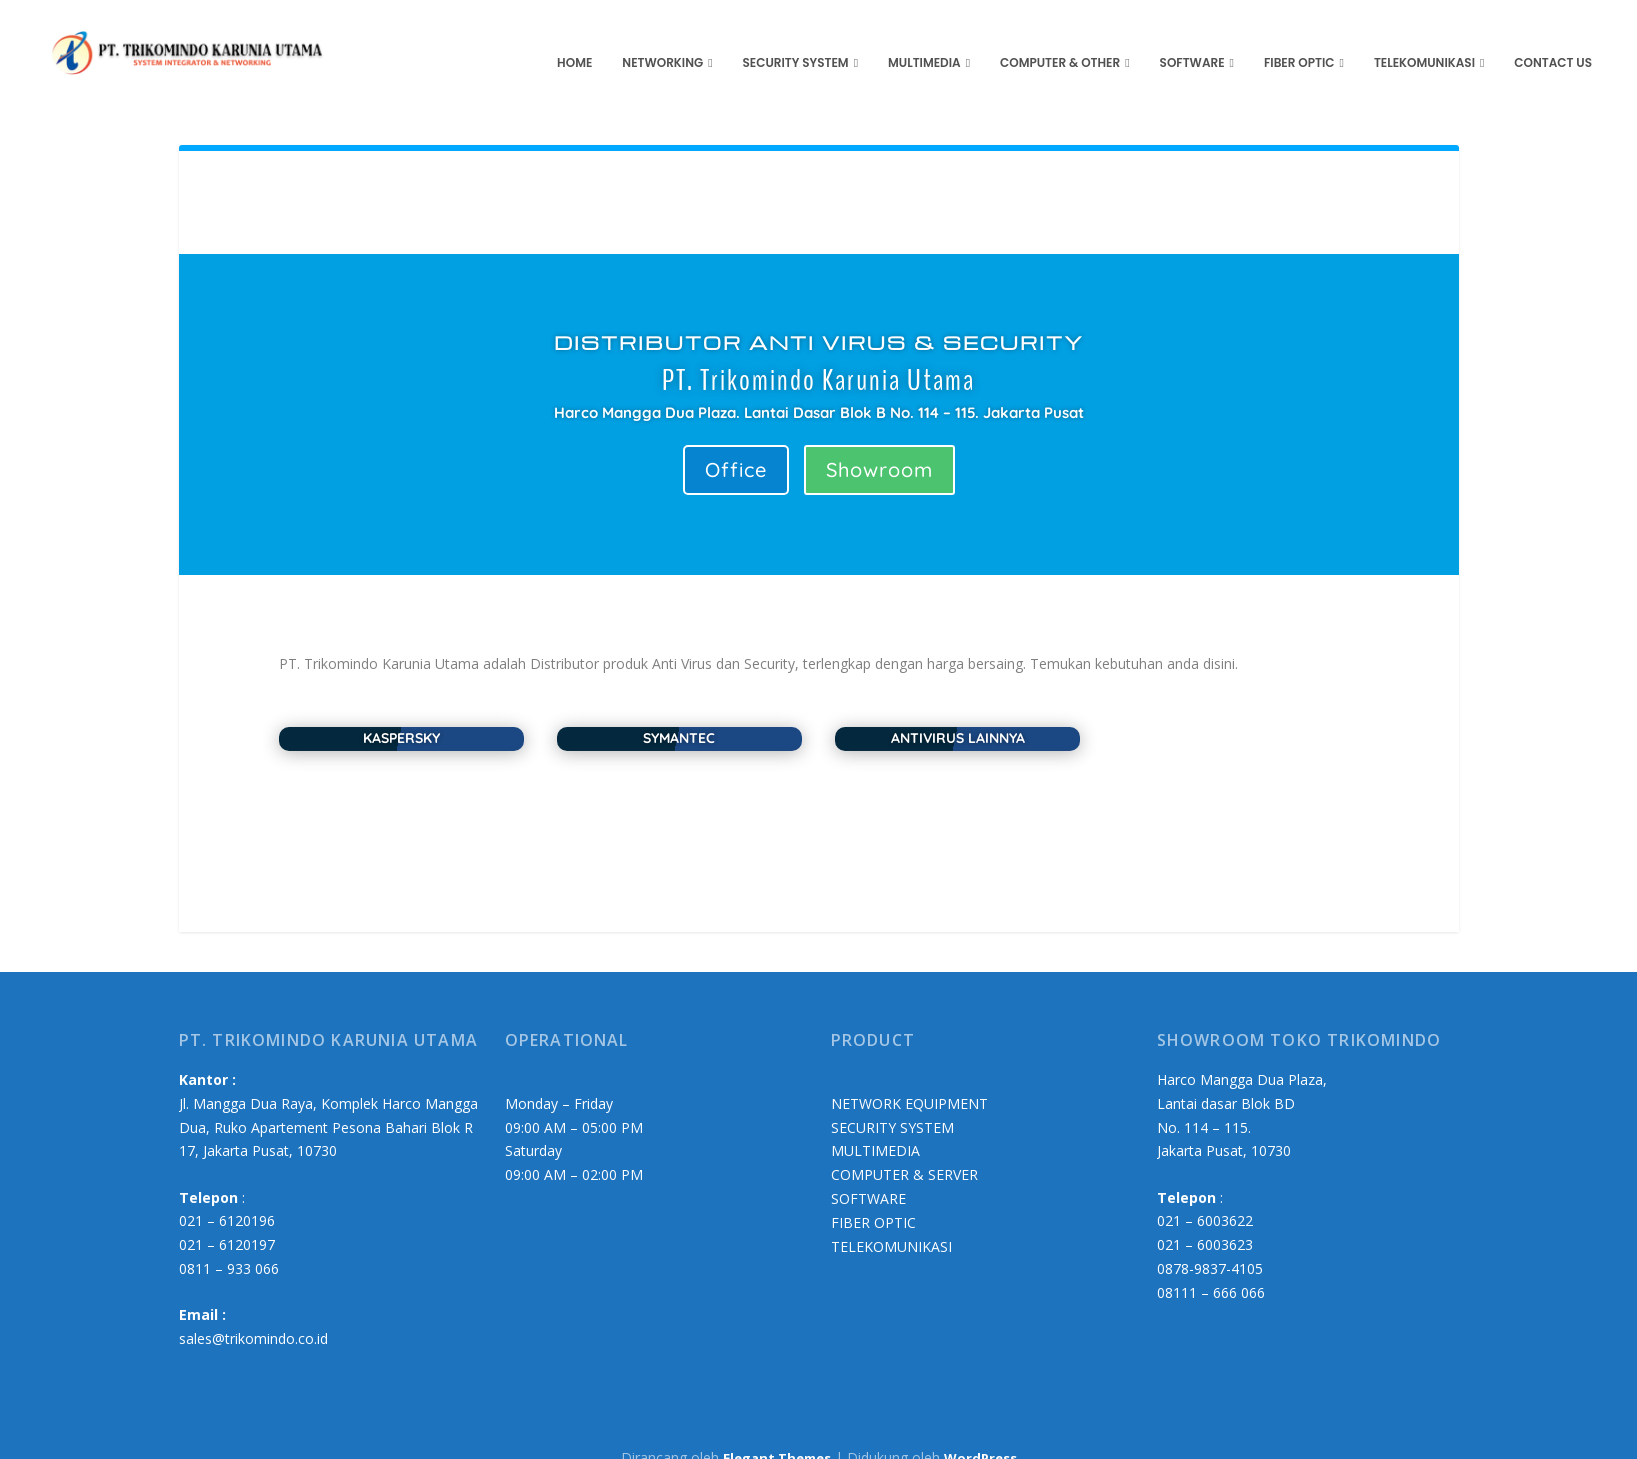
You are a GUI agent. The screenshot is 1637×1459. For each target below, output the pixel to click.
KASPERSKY (401, 713)
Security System (796, 38)
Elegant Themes (777, 1432)
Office (736, 444)
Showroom (879, 444)
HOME (574, 38)
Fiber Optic (1299, 38)
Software (1192, 38)
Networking (662, 38)
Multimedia (924, 38)
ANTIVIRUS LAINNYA (958, 713)
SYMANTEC (679, 713)
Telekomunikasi (1424, 38)
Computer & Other (1060, 38)
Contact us (1553, 38)
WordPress (980, 1432)
